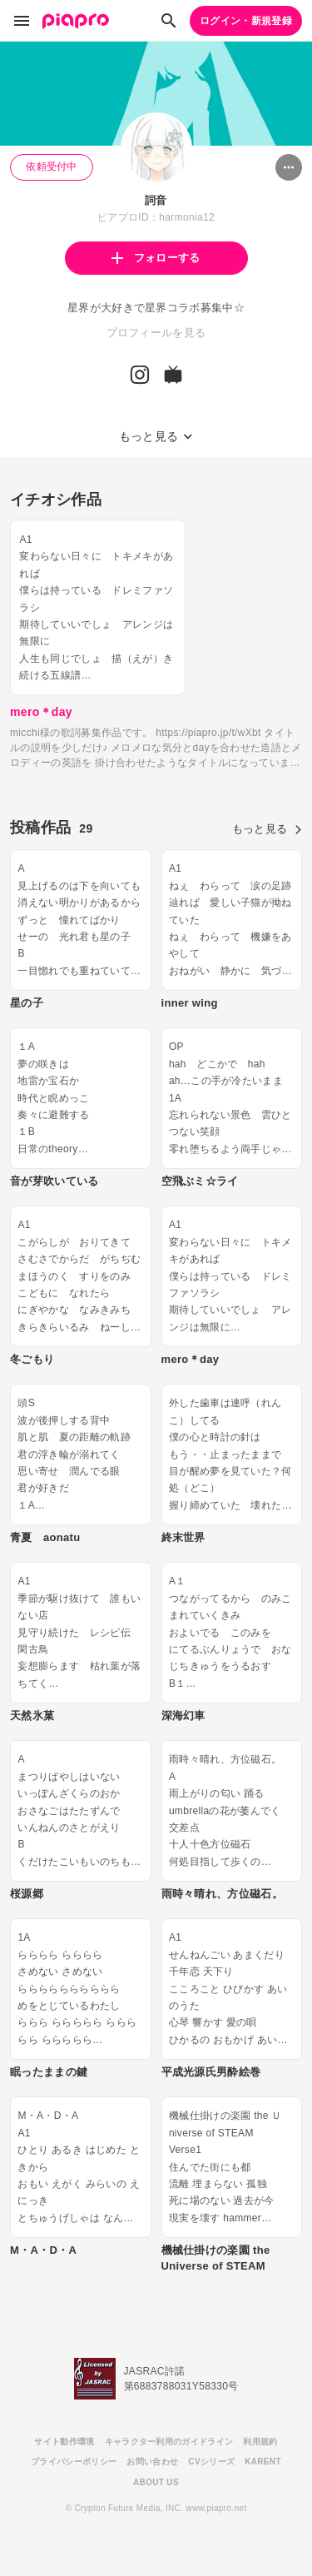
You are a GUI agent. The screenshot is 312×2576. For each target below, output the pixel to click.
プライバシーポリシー (73, 2461)
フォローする (155, 257)
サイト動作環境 (64, 2441)
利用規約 (260, 2441)
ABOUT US (156, 2482)
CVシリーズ (211, 2461)
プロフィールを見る (156, 332)
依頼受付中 (51, 166)
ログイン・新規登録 (246, 21)
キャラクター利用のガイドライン (169, 2441)
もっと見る (267, 829)
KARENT (263, 2461)
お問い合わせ (152, 2461)
